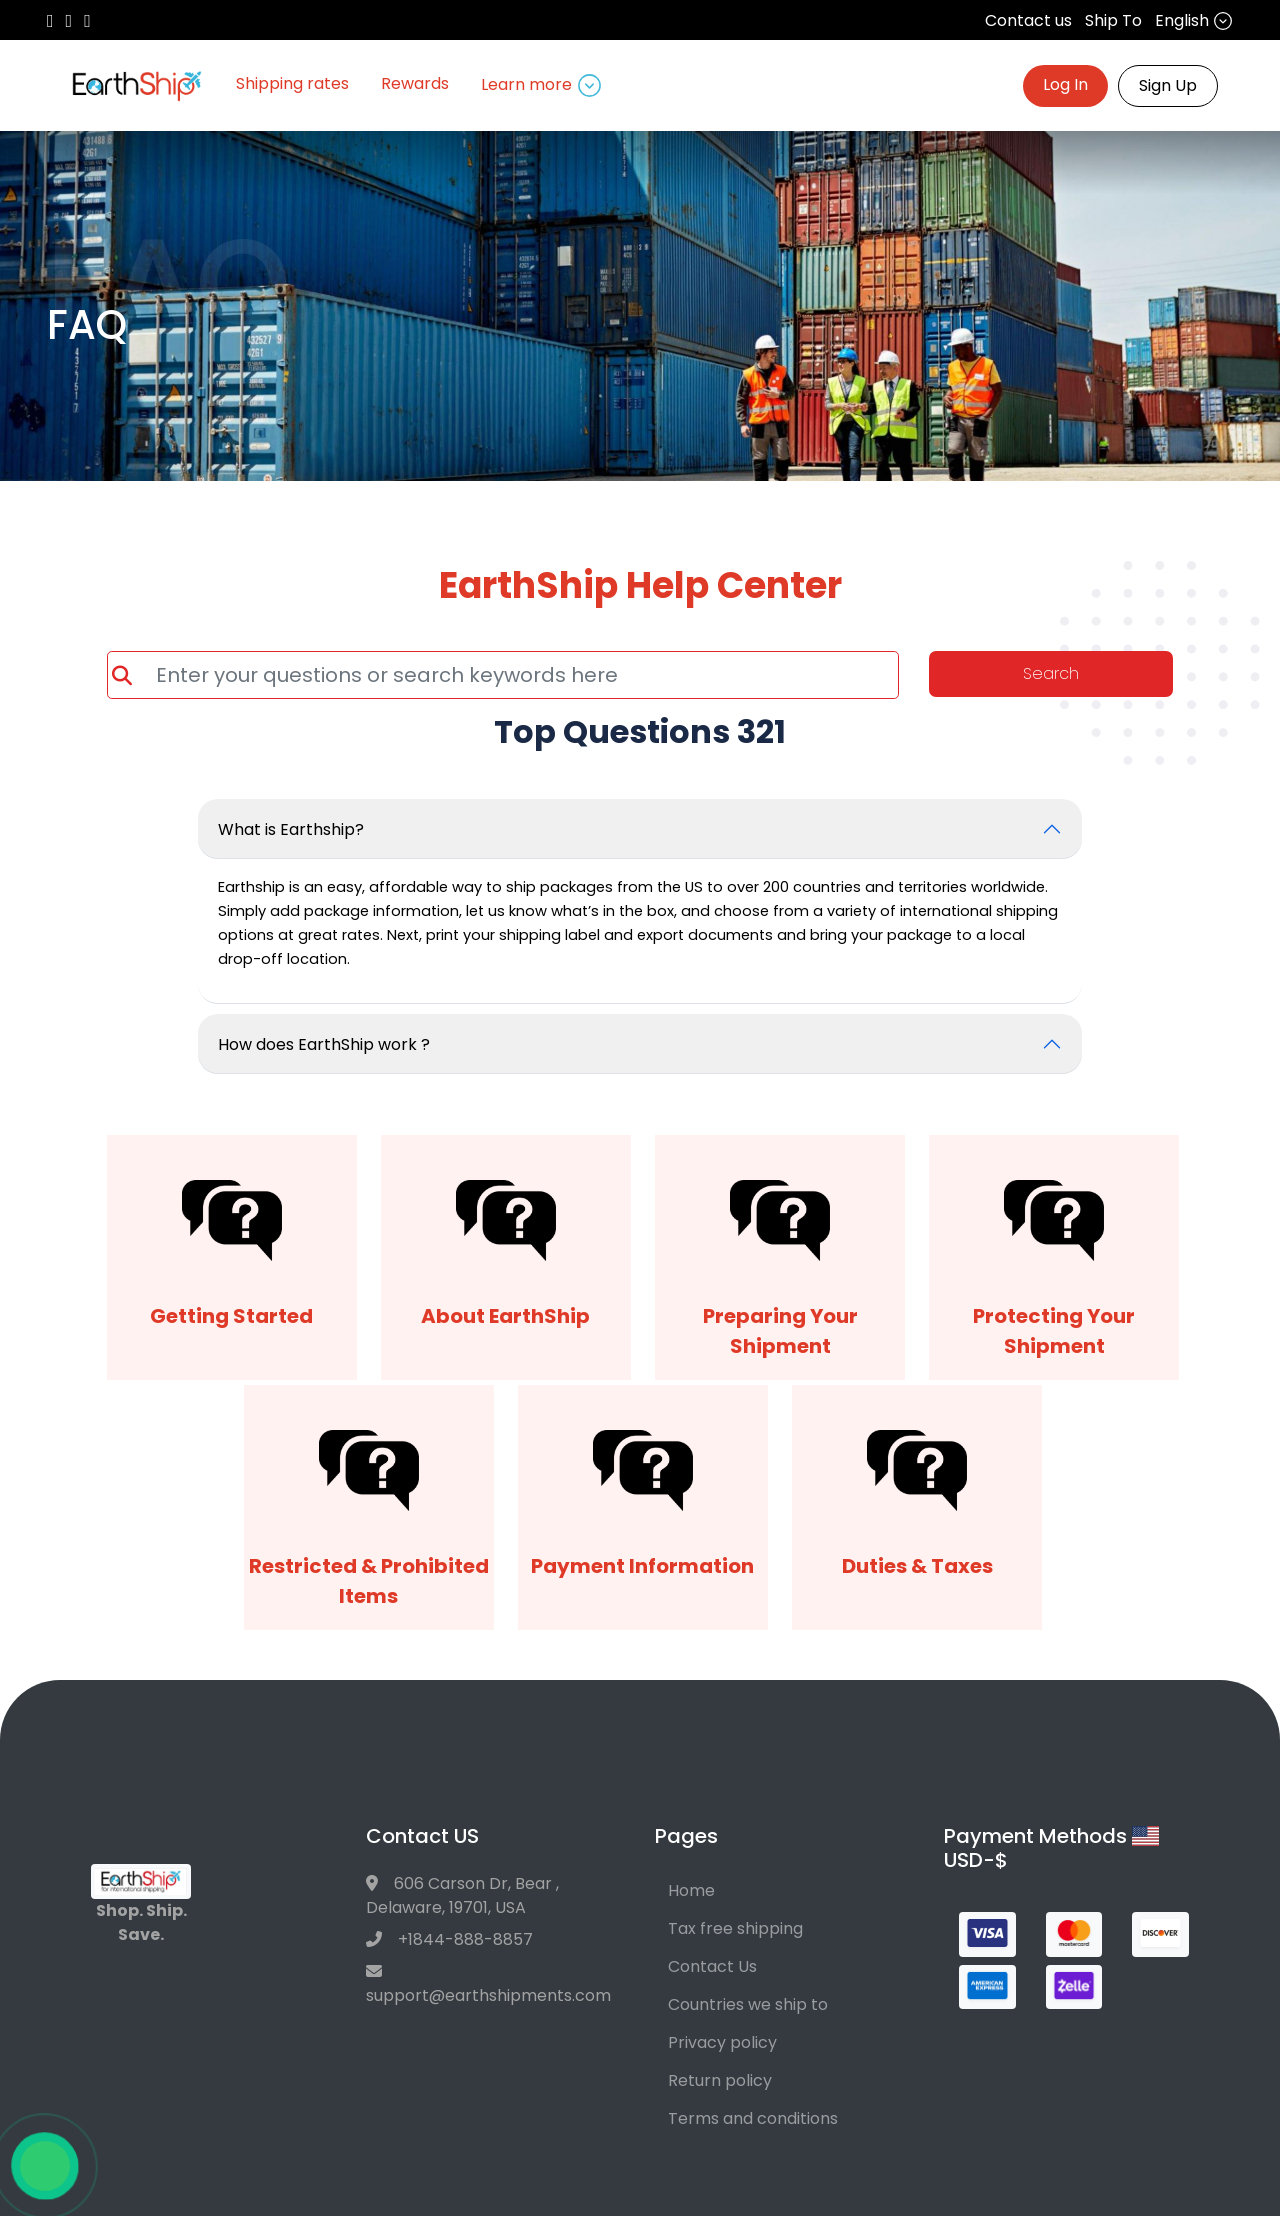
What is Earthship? (291, 829)
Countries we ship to (748, 2004)
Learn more (541, 85)
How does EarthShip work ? (324, 1044)
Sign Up (1168, 85)
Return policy (720, 2080)
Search (1051, 673)
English (1194, 20)
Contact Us (712, 1966)
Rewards (415, 83)
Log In (1065, 84)
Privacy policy (722, 2042)
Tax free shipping (735, 1928)
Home (691, 1890)
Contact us (1028, 20)
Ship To (1113, 20)
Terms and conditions (753, 2118)
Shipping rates (292, 83)
